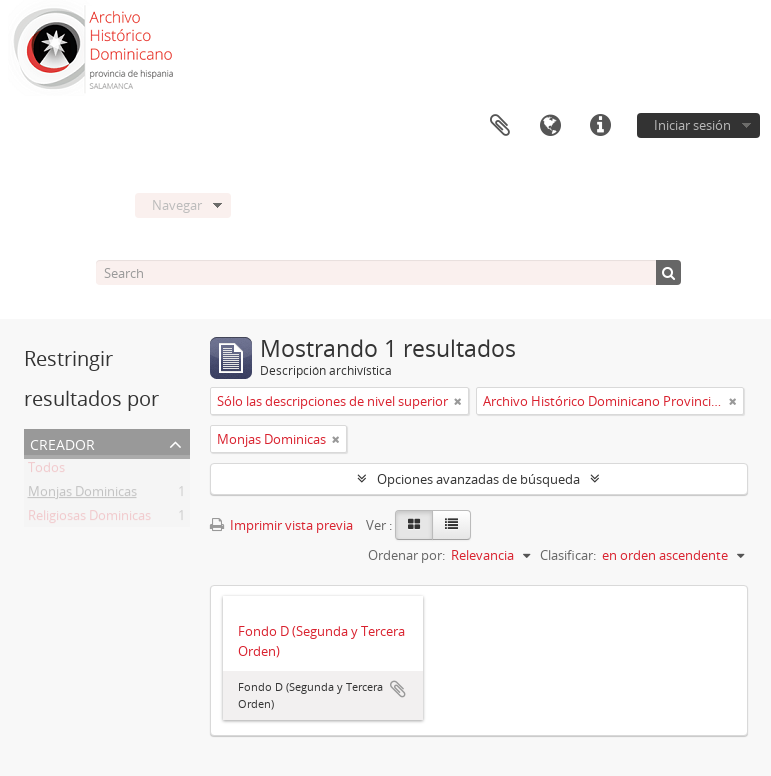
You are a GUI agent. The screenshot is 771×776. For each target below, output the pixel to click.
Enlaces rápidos (600, 126)
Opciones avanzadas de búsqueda (478, 479)
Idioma (550, 126)
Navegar (177, 205)
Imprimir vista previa (281, 525)
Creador (62, 442)
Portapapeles (500, 126)
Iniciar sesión (692, 125)
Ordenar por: (406, 555)
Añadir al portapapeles (398, 689)
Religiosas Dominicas (89, 519)
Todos (46, 471)
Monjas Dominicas (82, 495)
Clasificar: (568, 555)
